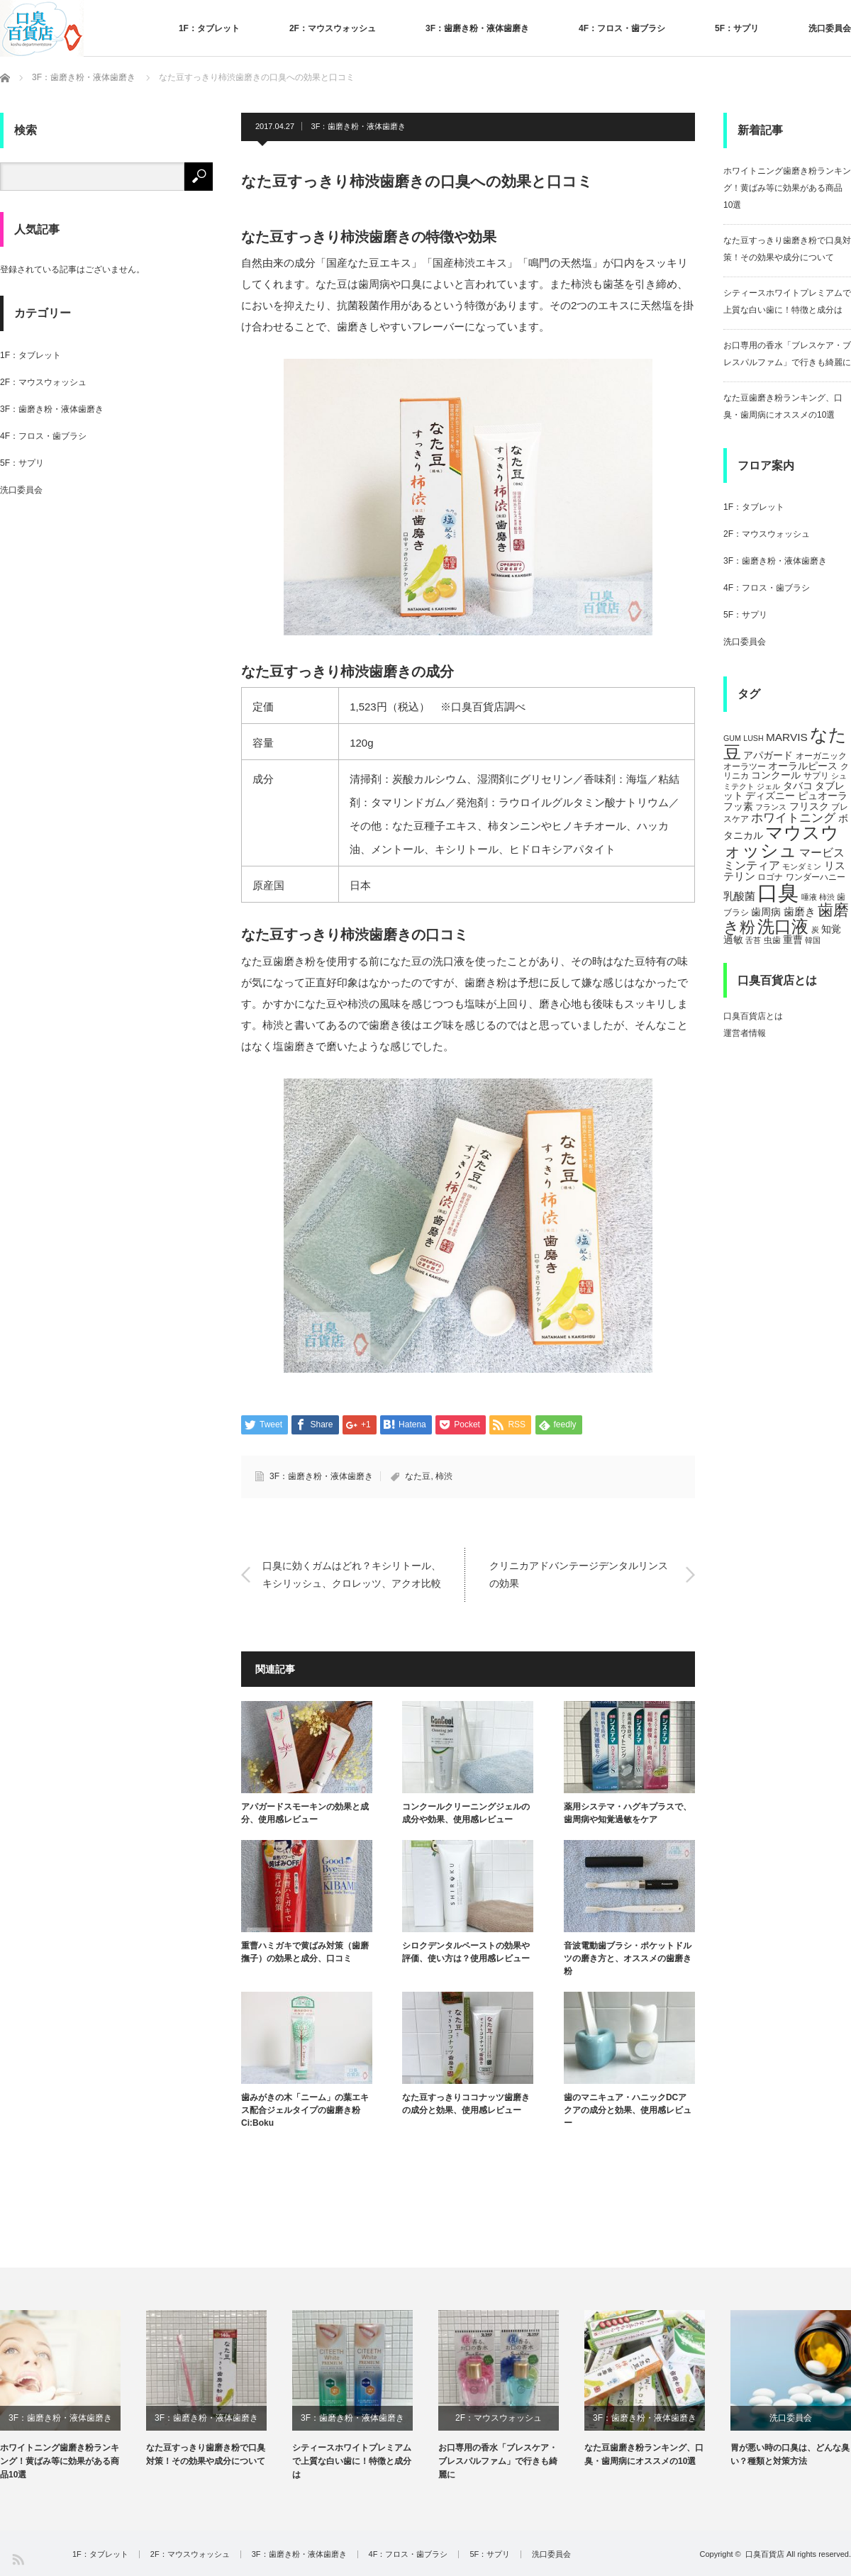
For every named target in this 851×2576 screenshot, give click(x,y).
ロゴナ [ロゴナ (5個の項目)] (770, 877)
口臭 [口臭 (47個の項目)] (778, 892)
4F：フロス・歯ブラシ (622, 28)
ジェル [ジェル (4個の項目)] (768, 786)
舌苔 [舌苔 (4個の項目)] (753, 940)
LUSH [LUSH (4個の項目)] (753, 738)
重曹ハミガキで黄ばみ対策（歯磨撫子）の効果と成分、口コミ (305, 1952)
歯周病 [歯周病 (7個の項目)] (766, 912)
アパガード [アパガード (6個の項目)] (768, 755)
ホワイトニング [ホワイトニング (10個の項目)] (793, 817)
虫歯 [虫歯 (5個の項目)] (772, 940)
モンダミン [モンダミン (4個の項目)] (801, 866)
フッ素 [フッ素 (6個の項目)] (738, 806)
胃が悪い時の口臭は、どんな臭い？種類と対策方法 (790, 2454)
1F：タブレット (209, 28)
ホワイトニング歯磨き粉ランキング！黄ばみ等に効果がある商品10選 (787, 188)
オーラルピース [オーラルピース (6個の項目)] (803, 766)
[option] (73, 2396)
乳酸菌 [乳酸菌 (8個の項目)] (739, 896)
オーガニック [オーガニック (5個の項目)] (821, 756)
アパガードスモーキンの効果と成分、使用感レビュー (305, 1813)
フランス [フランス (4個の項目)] (770, 807)
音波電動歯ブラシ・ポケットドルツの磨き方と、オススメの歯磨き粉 (627, 1958)
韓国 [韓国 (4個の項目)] (813, 940)
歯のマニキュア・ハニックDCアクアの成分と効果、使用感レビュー (627, 2110)
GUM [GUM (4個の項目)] (732, 738)
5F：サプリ (737, 28)
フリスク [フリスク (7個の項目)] (809, 806)
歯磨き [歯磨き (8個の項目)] (800, 911)
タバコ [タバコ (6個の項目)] (798, 786)
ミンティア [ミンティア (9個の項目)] (751, 865)
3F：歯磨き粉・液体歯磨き (477, 28)
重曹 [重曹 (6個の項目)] (793, 940)
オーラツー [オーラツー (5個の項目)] (744, 766)
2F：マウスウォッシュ (332, 28)
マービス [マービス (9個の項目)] (822, 852)
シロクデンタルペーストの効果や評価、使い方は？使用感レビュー (466, 1952)
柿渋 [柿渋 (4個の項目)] (827, 897)
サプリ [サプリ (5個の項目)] (816, 776)
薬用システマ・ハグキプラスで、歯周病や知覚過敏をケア (627, 1813)
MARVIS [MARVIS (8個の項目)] (787, 737)
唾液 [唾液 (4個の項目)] (809, 897)
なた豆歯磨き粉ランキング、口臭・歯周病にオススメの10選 (643, 2454)
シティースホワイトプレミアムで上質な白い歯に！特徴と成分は (351, 2461)
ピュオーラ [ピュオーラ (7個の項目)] (822, 795)
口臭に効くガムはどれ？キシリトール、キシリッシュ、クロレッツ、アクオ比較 (351, 1573)
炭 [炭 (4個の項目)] (815, 929)
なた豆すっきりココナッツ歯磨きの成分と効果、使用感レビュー (466, 2103)
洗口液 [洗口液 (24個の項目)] (782, 926)
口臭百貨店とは (753, 1016)
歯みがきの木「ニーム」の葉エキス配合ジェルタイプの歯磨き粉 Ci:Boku (305, 2110)
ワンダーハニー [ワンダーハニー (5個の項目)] (815, 877)
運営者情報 (744, 1033)
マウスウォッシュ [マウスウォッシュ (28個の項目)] (781, 841)
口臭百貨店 (764, 2554)
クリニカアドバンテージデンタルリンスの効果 (578, 1573)
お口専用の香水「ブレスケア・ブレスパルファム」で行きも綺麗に (497, 2461)
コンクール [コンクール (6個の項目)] (776, 775)
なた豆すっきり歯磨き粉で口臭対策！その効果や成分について (205, 2454)
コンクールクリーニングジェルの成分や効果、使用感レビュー (466, 1813)
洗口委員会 (829, 28)
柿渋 (443, 1476)
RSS (17, 2558)
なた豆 (417, 1476)
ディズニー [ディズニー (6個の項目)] (770, 796)
